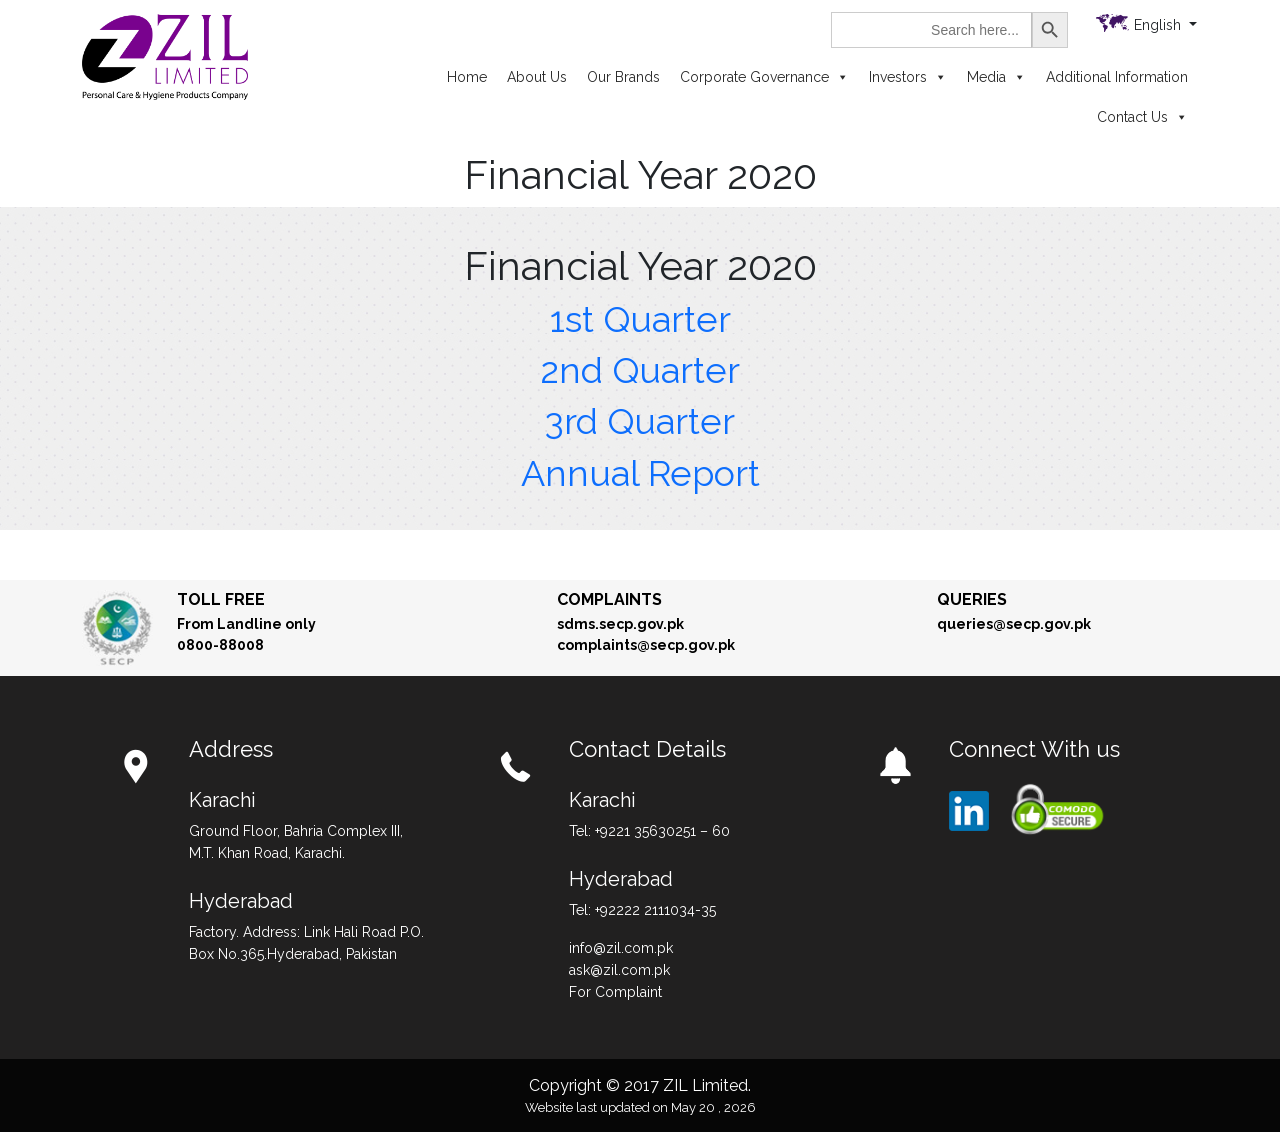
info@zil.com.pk (621, 948)
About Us (537, 77)
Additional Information (1117, 77)
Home (467, 77)
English (1159, 25)
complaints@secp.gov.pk (646, 645)
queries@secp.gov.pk (1014, 624)
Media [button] (996, 77)
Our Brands (623, 77)
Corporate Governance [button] (764, 77)
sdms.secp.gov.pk (620, 624)
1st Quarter (640, 319)
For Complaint (615, 992)
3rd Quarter (640, 421)
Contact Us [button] (1142, 117)
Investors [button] (908, 77)
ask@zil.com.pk (619, 970)
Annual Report (640, 473)
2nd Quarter (640, 370)
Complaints (609, 599)
